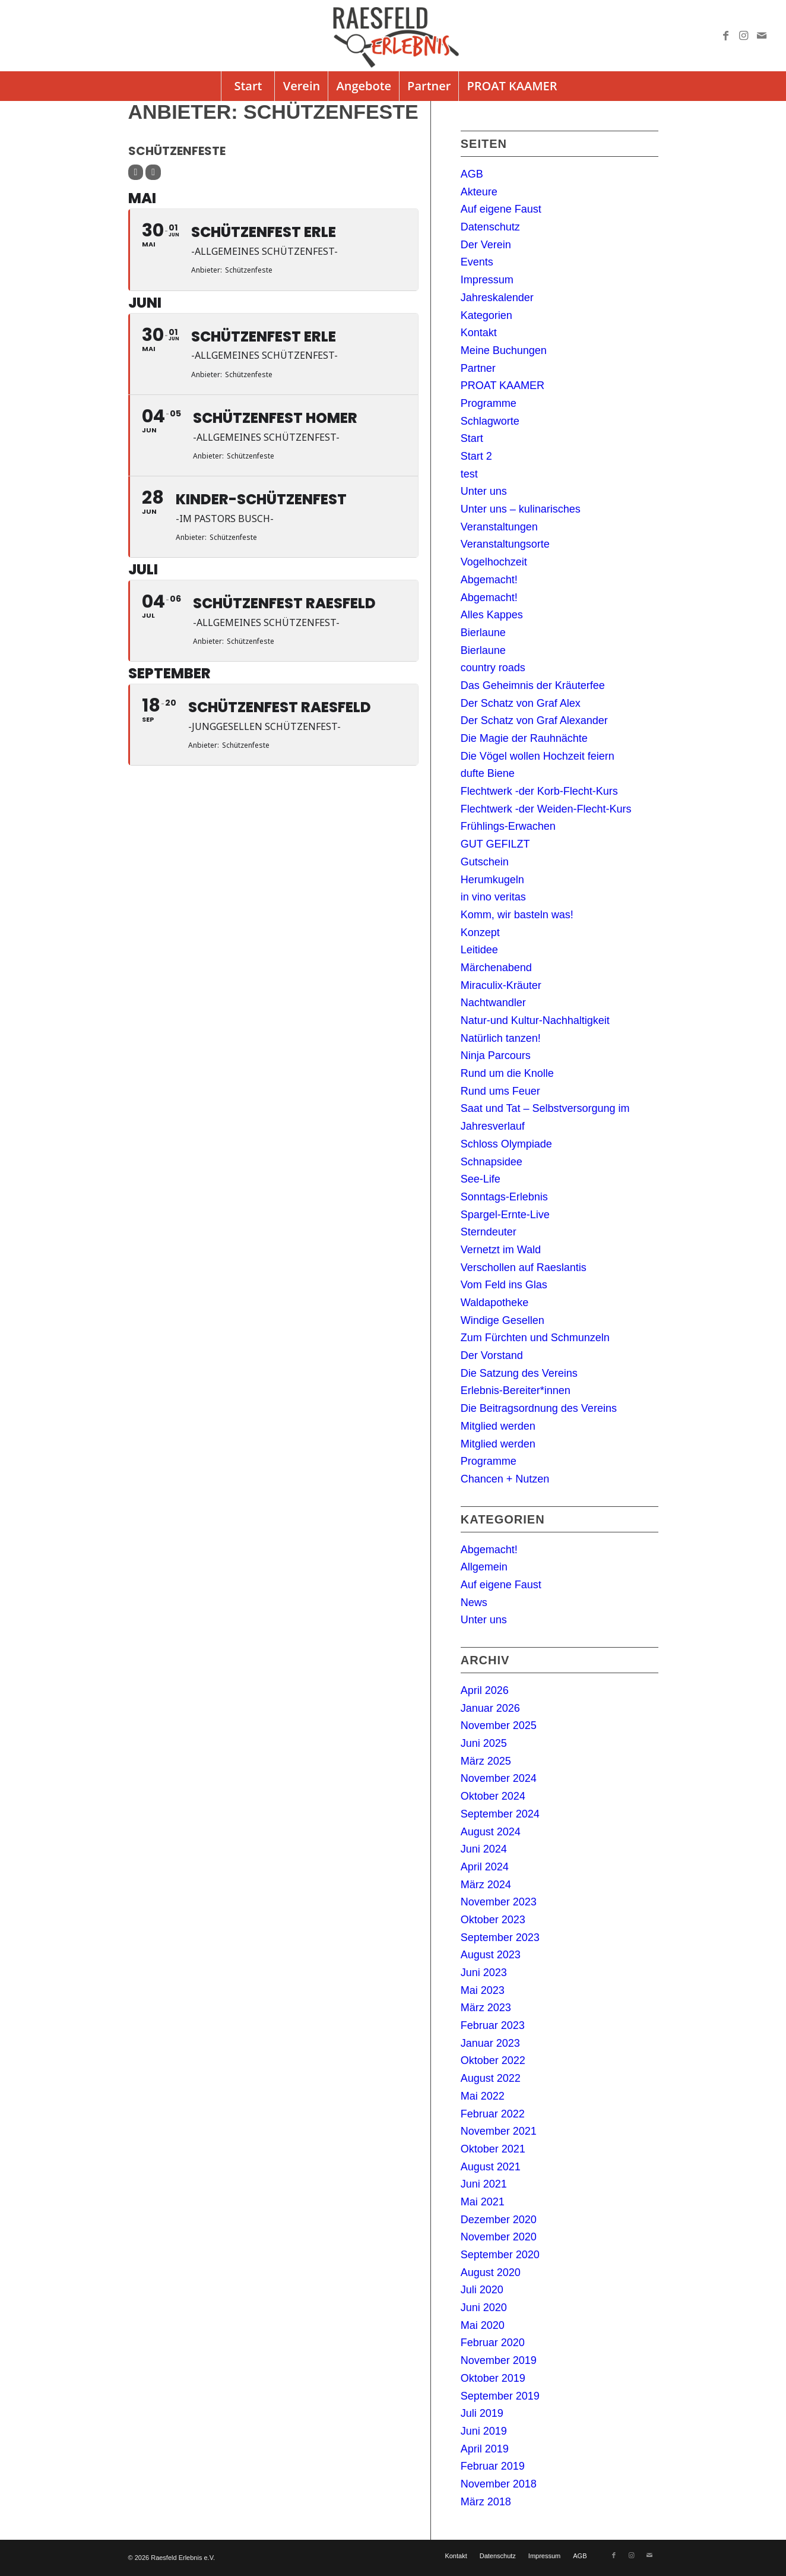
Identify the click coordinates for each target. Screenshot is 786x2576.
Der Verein (486, 245)
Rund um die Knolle (507, 1073)
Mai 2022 (483, 2096)
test (469, 474)
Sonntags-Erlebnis (504, 1197)
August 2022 (491, 2078)
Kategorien (486, 315)
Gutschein (485, 862)
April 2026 (485, 1690)
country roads (493, 668)
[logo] (393, 35)
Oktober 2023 (493, 1920)
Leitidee (479, 950)
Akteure (479, 192)
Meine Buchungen (504, 350)
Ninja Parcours (496, 1055)
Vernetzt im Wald (501, 1250)
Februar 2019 (493, 2466)
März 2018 (486, 2502)
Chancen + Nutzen (505, 1479)
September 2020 (500, 2255)
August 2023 (491, 1955)
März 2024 (486, 1885)
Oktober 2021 (493, 2149)
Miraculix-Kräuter (501, 985)
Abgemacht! (489, 580)
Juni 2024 (484, 1849)
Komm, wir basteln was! (517, 915)
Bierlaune (483, 633)
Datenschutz (490, 227)
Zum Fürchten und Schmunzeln (535, 1338)
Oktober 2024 (493, 1796)
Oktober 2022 (493, 2060)
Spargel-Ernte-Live (505, 1215)
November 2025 (499, 1725)
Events (477, 262)
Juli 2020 (482, 2290)
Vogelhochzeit (494, 562)
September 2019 (500, 2396)
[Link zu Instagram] (744, 36)
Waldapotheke (494, 1302)
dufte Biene (488, 773)
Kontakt (479, 333)
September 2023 (500, 1937)
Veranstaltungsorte (505, 544)
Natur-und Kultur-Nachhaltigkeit (535, 1020)
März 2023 (486, 2008)
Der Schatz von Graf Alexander (534, 720)
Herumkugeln (492, 880)
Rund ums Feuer (500, 1091)
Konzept (480, 932)
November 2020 (499, 2237)
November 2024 (499, 1778)
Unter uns (484, 491)
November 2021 (499, 2131)
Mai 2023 (483, 1990)
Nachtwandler (493, 1003)
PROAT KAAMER (502, 385)
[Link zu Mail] (762, 36)
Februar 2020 (493, 2343)
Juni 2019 (484, 2431)
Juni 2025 (484, 1743)
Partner (478, 368)
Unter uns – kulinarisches (521, 509)
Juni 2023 (484, 1972)
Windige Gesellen (502, 1320)
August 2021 (491, 2167)
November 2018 (499, 2484)
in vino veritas (493, 897)
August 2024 (491, 1832)
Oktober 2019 (493, 2378)
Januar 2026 (490, 1708)
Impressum (487, 280)
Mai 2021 (483, 2202)
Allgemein (484, 1567)
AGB (472, 174)
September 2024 (500, 1814)
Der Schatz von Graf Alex (521, 703)
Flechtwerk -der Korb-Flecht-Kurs (539, 791)
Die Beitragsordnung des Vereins (539, 1408)
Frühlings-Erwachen (508, 826)
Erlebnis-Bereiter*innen (516, 1390)
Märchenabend (496, 967)
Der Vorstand (492, 1355)
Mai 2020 (483, 2325)
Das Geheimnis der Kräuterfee (533, 685)
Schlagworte (490, 421)
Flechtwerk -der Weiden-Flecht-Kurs (546, 809)
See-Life (480, 1179)
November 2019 (499, 2360)
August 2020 (491, 2272)
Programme (488, 403)
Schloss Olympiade (506, 1144)
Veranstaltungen (499, 527)
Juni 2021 (484, 2184)
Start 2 (476, 456)
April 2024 (485, 1867)
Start (472, 438)
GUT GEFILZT (495, 844)
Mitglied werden (498, 1426)
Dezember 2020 (499, 2220)
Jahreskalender (497, 298)
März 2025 (486, 1761)
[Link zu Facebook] (726, 36)
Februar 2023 (493, 2025)
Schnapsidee (491, 1162)
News (474, 1602)
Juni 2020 (484, 2307)
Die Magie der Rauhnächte (524, 738)
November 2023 (499, 1902)
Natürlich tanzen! (501, 1038)
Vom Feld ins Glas (504, 1285)
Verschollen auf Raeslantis (524, 1267)
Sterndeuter (488, 1232)
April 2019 (485, 2449)
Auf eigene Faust (501, 209)
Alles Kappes (492, 615)
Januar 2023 (490, 2043)
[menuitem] (247, 86)
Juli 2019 (482, 2413)
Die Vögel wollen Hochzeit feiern (537, 756)
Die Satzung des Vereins (519, 1373)
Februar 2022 (493, 2114)
